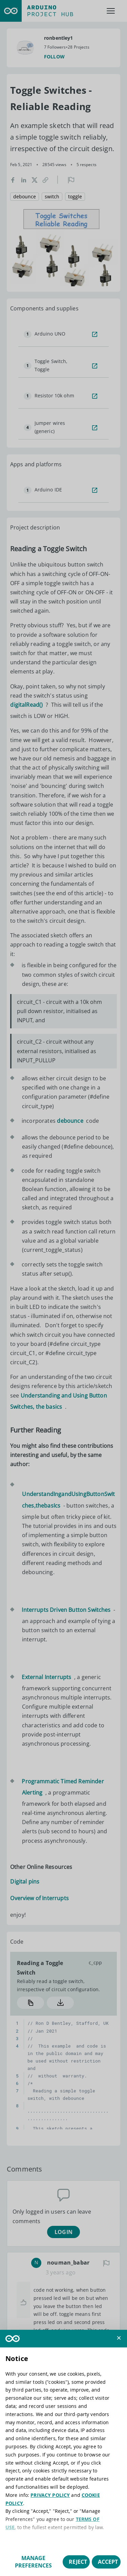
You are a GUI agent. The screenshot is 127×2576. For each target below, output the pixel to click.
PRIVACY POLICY (50, 2495)
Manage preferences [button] (33, 2561)
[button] (119, 2338)
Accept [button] (108, 2561)
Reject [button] (78, 2561)
